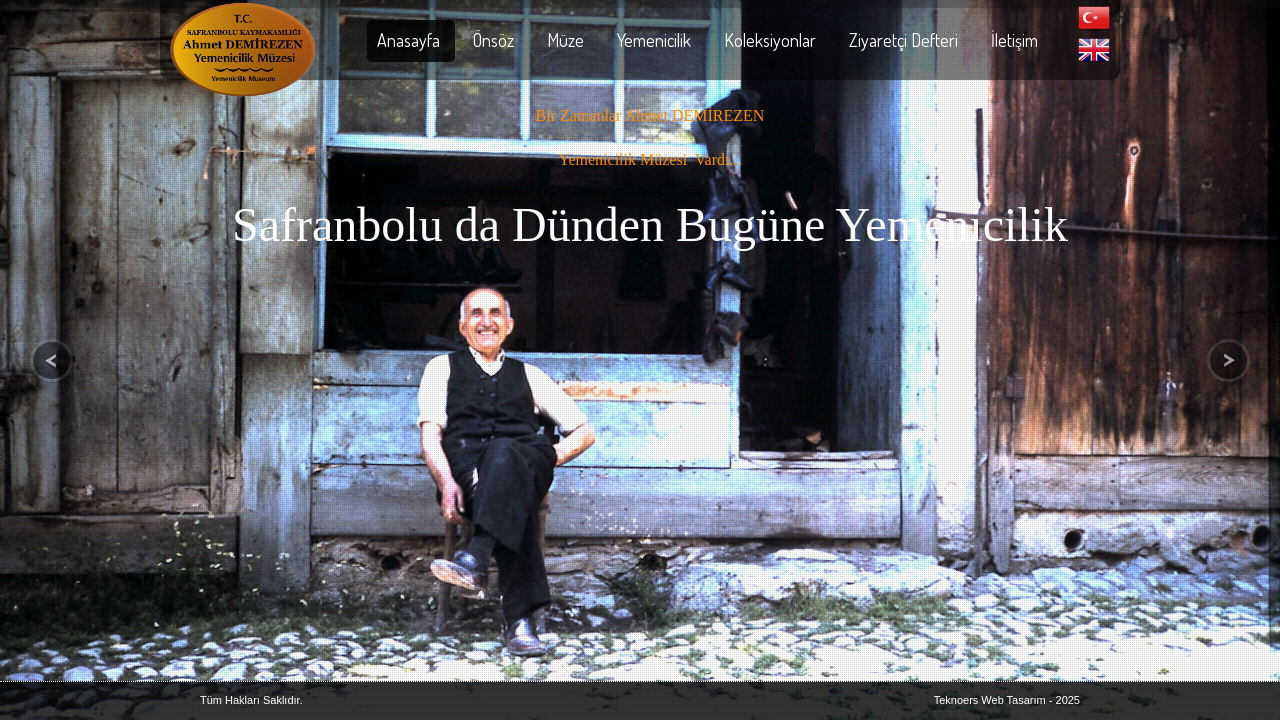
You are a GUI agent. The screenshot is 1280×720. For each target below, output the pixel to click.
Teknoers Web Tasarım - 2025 (1007, 700)
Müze (565, 40)
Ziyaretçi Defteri (903, 40)
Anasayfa (408, 40)
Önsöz (493, 40)
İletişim (1014, 40)
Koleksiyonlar (770, 40)
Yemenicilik (654, 40)
